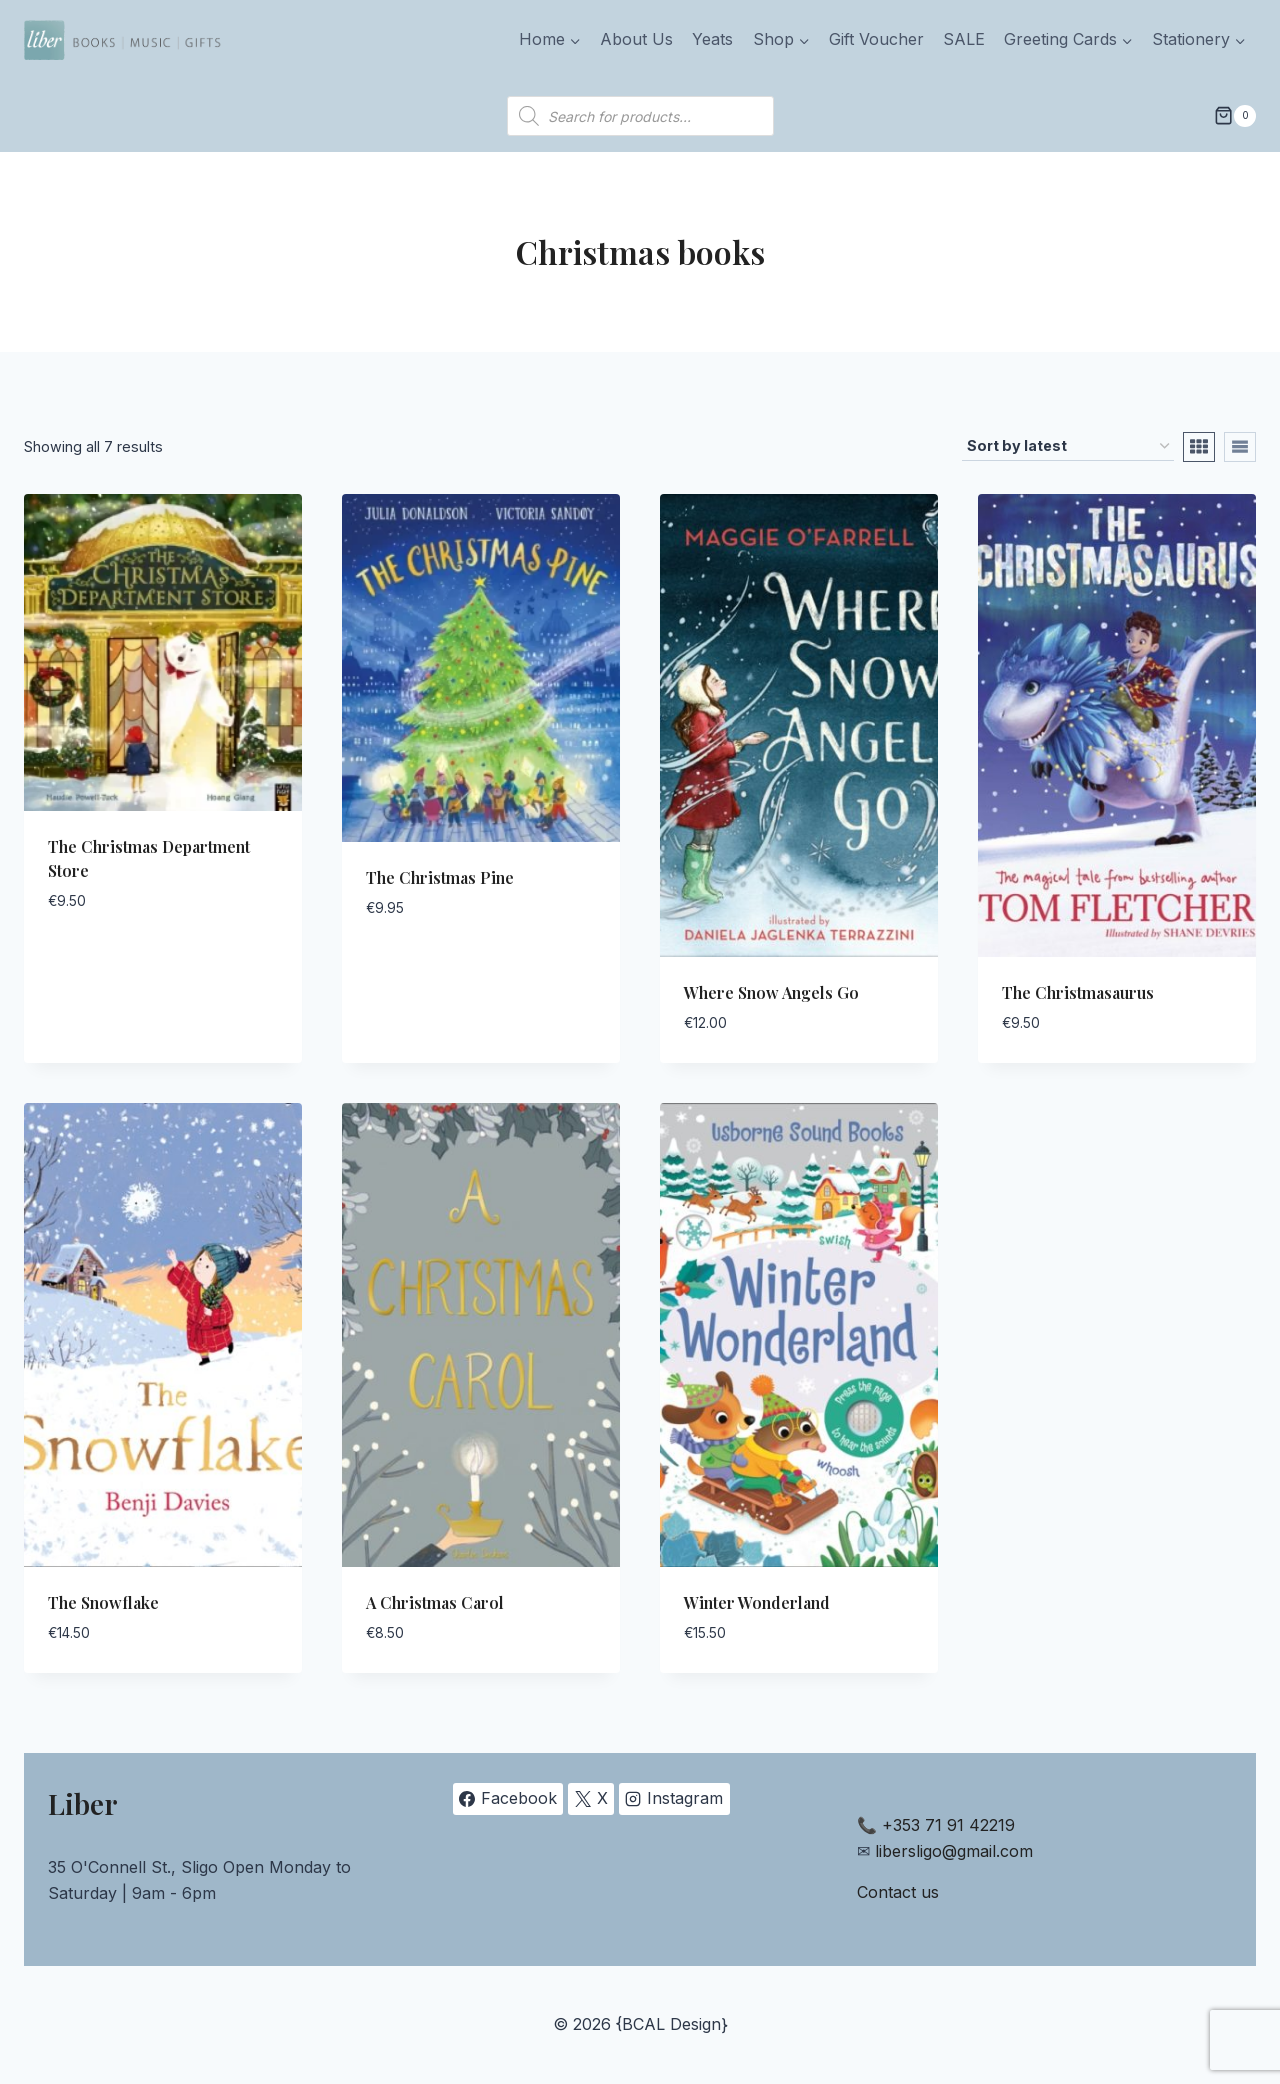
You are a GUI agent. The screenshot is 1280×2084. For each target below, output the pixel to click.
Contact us (898, 1892)
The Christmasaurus (1078, 992)
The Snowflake (103, 1602)
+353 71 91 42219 (948, 1825)
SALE (964, 39)
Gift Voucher (876, 39)
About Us (636, 39)
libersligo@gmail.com (954, 1851)
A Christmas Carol (435, 1602)
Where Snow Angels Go (771, 992)
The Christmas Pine (440, 877)
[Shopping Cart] (1235, 116)
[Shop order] (1068, 446)
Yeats (712, 39)
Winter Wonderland (757, 1602)
